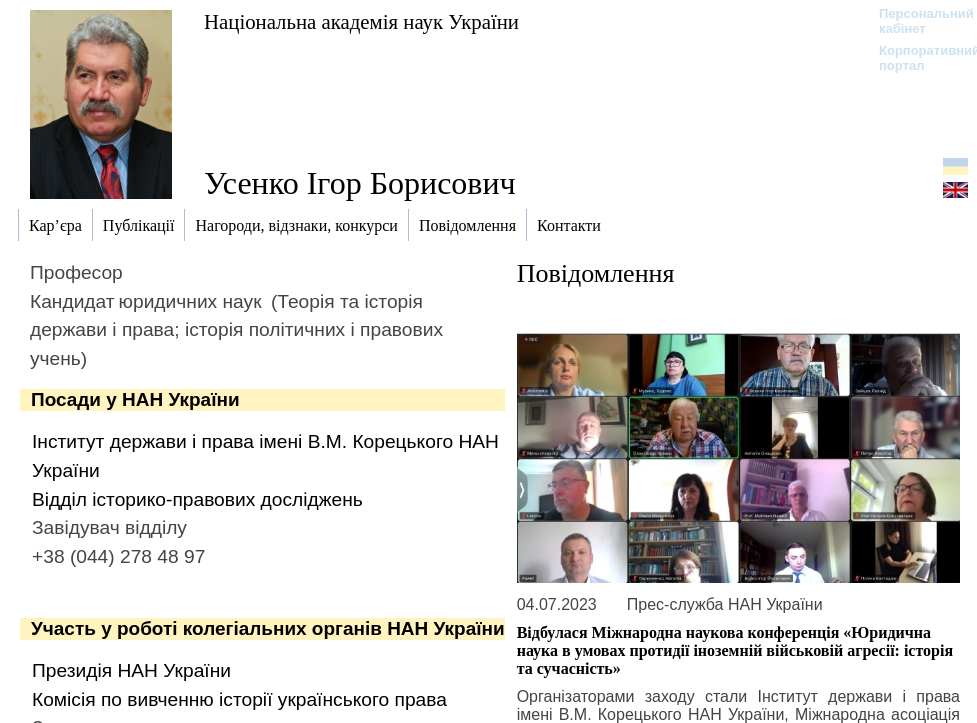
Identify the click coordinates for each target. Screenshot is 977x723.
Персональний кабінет (916, 21)
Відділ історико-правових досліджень (197, 499)
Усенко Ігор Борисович (360, 183)
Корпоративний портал (916, 58)
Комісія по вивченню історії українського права (239, 699)
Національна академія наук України (361, 21)
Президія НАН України (131, 670)
